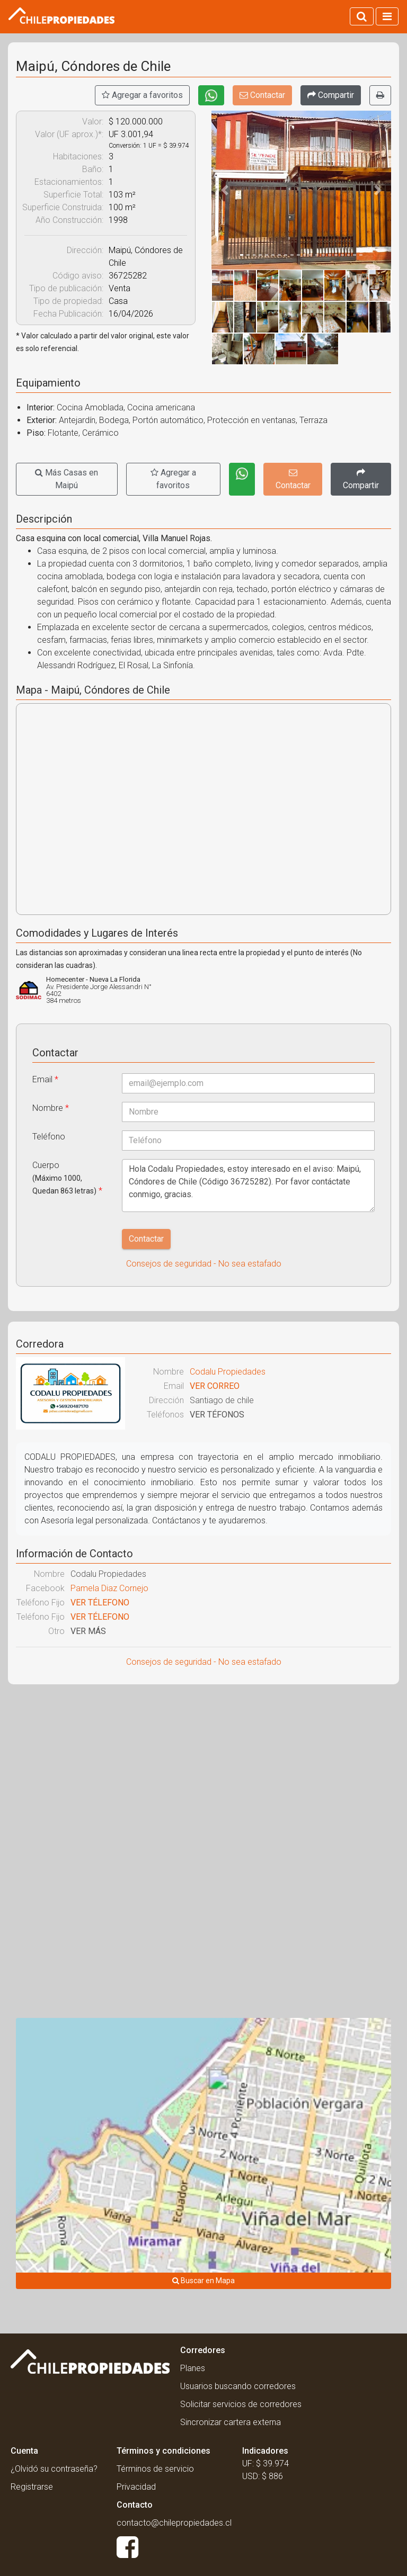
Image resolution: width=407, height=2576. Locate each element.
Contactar (262, 95)
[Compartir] (330, 95)
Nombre (50, 1108)
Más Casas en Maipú (66, 479)
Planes (192, 2368)
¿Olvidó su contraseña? (54, 2469)
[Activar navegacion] (387, 16)
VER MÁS (88, 1631)
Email (45, 1079)
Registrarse (32, 2487)
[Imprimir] (380, 95)
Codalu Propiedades (228, 1372)
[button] (224, 190)
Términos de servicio (155, 2469)
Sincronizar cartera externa (230, 2422)
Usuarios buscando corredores (238, 2386)
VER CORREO (215, 1386)
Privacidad (136, 2487)
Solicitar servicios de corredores (241, 2404)
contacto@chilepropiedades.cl (174, 2523)
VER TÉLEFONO (99, 1602)
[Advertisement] (203, 1769)
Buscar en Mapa (203, 2280)
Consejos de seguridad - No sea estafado (203, 1264)
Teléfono (48, 1137)
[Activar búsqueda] (362, 16)
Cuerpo (67, 1178)
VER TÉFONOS (217, 1415)
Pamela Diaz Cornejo (109, 1588)
